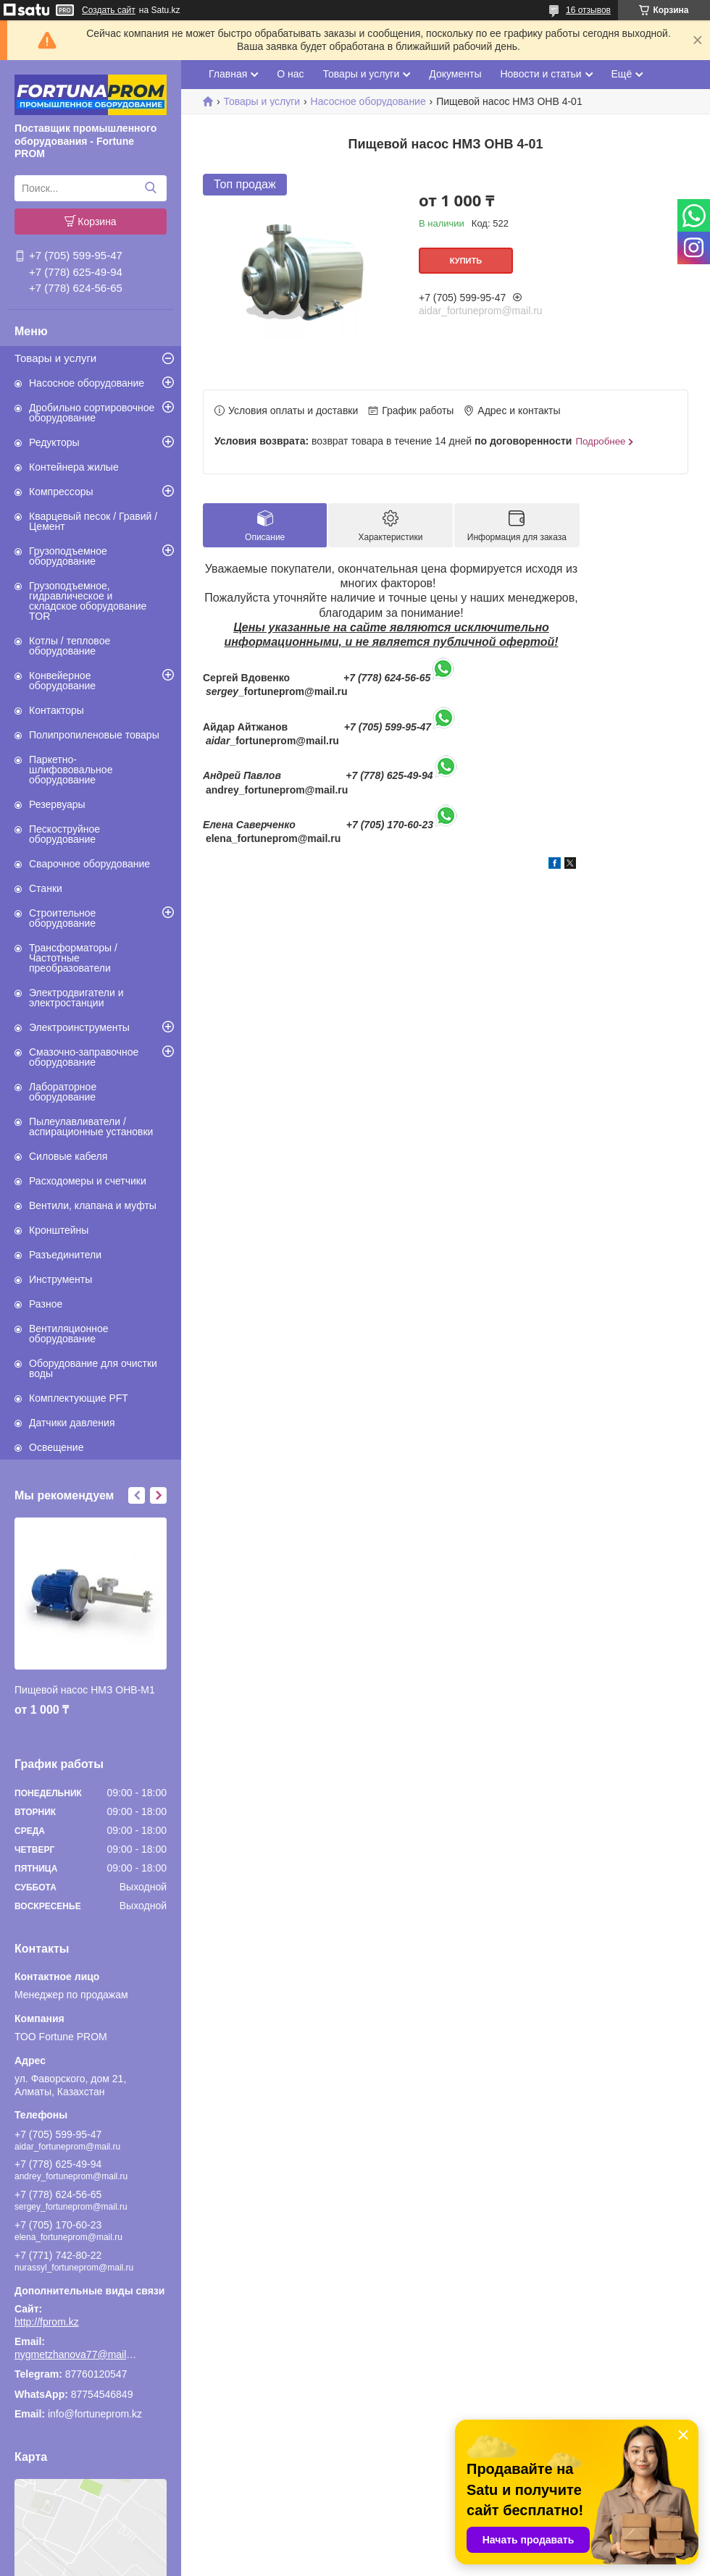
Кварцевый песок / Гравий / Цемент (93, 521)
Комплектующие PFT (78, 1398)
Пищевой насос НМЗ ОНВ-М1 (84, 1690)
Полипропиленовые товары (94, 735)
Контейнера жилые (74, 467)
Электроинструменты (79, 1027)
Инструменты (60, 1279)
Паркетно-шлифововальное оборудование (70, 770)
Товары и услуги (55, 358)
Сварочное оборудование (89, 864)
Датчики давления (71, 1422)
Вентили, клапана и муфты (92, 1205)
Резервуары (57, 804)
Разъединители (65, 1254)
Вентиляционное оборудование (69, 1333)
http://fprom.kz (46, 2322)
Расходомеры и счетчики (87, 1181)
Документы (455, 74)
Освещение (56, 1447)
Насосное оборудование (86, 383)
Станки (45, 888)
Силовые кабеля (68, 1156)
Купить (466, 260)
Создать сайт (108, 10)
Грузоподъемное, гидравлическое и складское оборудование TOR (87, 601)
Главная (228, 74)
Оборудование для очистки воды (93, 1368)
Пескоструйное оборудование (64, 834)
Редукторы (54, 442)
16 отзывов (588, 10)
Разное (45, 1304)
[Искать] (150, 188)
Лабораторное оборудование (62, 1092)
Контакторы (56, 710)
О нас (290, 74)
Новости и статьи (540, 74)
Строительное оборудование (62, 918)
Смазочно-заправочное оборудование (83, 1057)
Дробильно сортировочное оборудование (91, 413)
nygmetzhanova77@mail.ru (76, 2354)
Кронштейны (58, 1230)
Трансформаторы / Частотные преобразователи (73, 958)
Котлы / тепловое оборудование (69, 646)
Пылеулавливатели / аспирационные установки (91, 1126)
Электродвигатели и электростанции (76, 998)
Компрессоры (61, 491)
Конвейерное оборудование (62, 680)
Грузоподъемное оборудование (68, 556)
